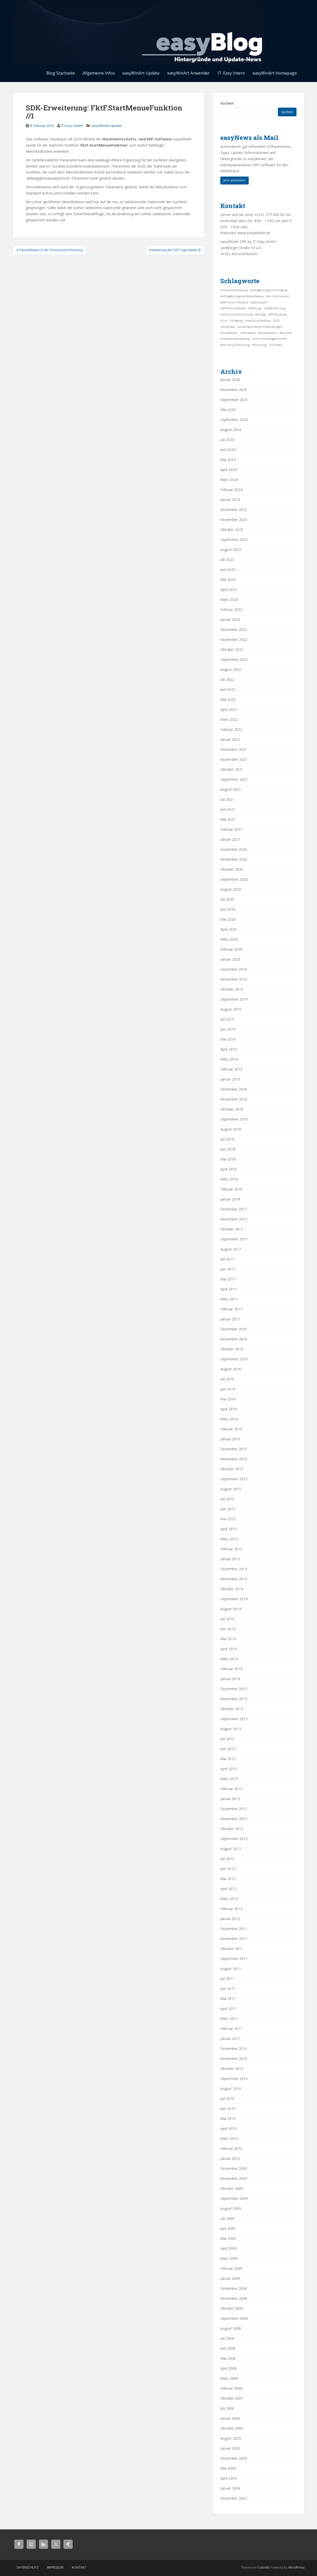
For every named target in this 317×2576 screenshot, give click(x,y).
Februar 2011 (231, 2028)
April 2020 (228, 929)
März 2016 (229, 1419)
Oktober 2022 (231, 649)
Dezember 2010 (233, 2048)
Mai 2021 (228, 819)
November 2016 (233, 1339)
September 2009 (234, 2198)
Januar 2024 (230, 499)
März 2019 (229, 1059)
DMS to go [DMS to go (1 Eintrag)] (255, 308)
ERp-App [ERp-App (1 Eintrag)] (260, 314)
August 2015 (230, 1488)
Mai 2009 (228, 2238)
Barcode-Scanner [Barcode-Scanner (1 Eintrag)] (278, 296)
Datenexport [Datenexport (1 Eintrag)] (259, 302)
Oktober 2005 (231, 2428)
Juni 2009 (227, 2228)
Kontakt (79, 2567)
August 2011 (230, 1968)
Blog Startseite (60, 73)
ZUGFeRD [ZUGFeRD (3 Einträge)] (275, 345)
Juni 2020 (227, 909)
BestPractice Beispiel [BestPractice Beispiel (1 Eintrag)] (234, 302)
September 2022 (234, 659)
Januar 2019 (230, 1079)
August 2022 (230, 669)
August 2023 (230, 549)
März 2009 (229, 2258)
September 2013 (234, 1718)
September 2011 (234, 1958)
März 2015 (229, 1538)
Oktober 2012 (231, 1828)
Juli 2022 (227, 679)
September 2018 (234, 1119)
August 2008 (230, 2328)
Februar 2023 (231, 609)
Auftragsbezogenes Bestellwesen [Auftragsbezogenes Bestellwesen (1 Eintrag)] (242, 296)
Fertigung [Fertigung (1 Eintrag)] (236, 320)
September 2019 (234, 999)
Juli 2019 (227, 1019)
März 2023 (229, 599)
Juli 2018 (227, 1139)
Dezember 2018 (233, 1089)
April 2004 (228, 2478)
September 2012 (234, 1838)
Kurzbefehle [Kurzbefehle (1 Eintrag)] (228, 333)
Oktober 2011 (231, 1948)
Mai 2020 (228, 919)
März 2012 (229, 1898)
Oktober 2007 (231, 2398)
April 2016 (228, 1409)
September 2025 (234, 399)
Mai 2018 (228, 1159)
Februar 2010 (231, 2148)
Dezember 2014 (233, 1568)
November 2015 (233, 1458)
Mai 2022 (228, 699)
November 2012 (233, 1818)
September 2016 (234, 1359)
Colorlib (263, 2567)
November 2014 (233, 1578)
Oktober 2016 (231, 1349)
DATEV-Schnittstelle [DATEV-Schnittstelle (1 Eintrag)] (233, 308)
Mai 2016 (228, 1399)
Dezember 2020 (233, 849)
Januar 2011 (230, 2038)
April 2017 (228, 1289)
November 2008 (233, 2298)
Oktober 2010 (231, 2068)
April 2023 (228, 589)
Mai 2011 (228, 1998)
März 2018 (229, 1179)
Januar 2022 (230, 739)
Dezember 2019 (233, 969)
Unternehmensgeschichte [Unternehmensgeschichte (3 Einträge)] (269, 339)
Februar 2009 (231, 2268)
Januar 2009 (230, 2278)
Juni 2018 (227, 1149)
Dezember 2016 (233, 1329)
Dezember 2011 (233, 1928)
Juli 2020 (227, 899)
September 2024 (234, 419)
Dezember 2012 (233, 1808)
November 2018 (233, 1099)
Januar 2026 (230, 379)
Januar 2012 (230, 1918)
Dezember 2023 (233, 509)
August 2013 (230, 1728)
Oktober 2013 (231, 1708)
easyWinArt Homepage (275, 73)
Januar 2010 (230, 2158)
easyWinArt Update (141, 73)
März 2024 (229, 479)
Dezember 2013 (233, 1688)
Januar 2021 (230, 839)
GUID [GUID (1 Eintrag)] (276, 320)
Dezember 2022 (233, 629)
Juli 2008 (227, 2338)
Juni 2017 (227, 1269)
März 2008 (229, 2378)
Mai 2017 (228, 1279)
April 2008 (228, 2368)
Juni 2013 (227, 1748)
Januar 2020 (230, 959)
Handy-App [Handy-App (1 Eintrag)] (227, 327)
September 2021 (234, 779)
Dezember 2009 (233, 2168)
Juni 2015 (227, 1508)
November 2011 (233, 1938)
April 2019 (228, 1049)
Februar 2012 (231, 1908)
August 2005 (230, 2438)
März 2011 (229, 2018)
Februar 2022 (231, 729)
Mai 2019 (228, 1039)
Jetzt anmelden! (234, 180)
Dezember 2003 (233, 2498)
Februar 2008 (231, 2388)
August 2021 (230, 789)
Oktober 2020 (231, 869)
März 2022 (229, 719)
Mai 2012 (228, 1878)
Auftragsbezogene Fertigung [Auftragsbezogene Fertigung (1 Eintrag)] (268, 290)
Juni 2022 (227, 689)
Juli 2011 (227, 1978)
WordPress (296, 2567)
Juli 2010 (227, 2098)
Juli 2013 (227, 1738)
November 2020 (233, 859)
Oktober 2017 (231, 1229)
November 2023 (233, 519)
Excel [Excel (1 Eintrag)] (223, 320)
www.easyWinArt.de (253, 232)
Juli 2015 (227, 1498)
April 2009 (228, 2248)
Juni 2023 (227, 569)
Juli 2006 (227, 2408)
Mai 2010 (228, 2118)
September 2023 (234, 539)
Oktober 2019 (231, 989)
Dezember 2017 (233, 1209)
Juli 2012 (227, 1858)
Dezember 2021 (233, 749)
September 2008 (234, 2318)
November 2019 (233, 979)
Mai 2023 (228, 579)
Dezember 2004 (233, 2458)
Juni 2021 (227, 809)
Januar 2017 (230, 1319)
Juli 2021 (227, 799)
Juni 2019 (227, 1029)
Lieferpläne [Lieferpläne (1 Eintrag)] (248, 333)
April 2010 (228, 2128)
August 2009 (230, 2208)
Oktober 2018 (231, 1109)
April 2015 (228, 1528)
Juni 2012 (227, 1868)
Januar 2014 (230, 1678)
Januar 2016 (230, 1438)
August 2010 (230, 2088)
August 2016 (230, 1369)
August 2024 (230, 429)
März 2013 (229, 1778)
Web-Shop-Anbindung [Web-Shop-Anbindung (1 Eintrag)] (234, 345)
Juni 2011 (227, 1988)
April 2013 (228, 1768)
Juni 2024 (227, 449)
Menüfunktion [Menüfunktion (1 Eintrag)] (267, 333)
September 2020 (234, 879)
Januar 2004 (230, 2488)
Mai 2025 (228, 409)
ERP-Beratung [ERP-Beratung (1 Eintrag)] (277, 314)
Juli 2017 (227, 1259)
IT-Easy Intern (231, 73)
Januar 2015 (230, 1558)
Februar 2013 (231, 1788)
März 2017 (229, 1299)
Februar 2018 (231, 1189)
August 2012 (230, 1848)
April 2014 (228, 1648)
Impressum (55, 2567)
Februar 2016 (231, 1428)
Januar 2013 (230, 1798)
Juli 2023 (227, 559)
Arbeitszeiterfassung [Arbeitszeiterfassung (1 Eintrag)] (233, 290)
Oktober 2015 (231, 1468)
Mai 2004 (228, 2468)
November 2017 (233, 1219)
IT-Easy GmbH (72, 125)
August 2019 (230, 1009)
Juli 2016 (227, 1379)
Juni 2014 (227, 1628)
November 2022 (233, 639)
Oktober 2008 (231, 2308)
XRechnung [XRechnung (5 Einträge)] (259, 345)
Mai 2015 (228, 1518)
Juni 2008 (227, 2348)
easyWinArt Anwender (188, 73)
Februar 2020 (231, 949)
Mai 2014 (228, 1638)
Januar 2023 (230, 619)
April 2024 (228, 469)
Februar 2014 (231, 1668)
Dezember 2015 (233, 1448)
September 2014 (234, 1598)
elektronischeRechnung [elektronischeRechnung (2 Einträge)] (236, 314)
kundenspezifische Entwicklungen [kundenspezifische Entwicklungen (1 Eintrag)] (259, 327)
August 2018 (230, 1129)
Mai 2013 (228, 1758)
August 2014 (230, 1608)
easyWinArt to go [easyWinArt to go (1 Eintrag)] (275, 308)
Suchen (227, 103)
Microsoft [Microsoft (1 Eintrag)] (286, 333)
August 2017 (230, 1249)
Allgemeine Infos (99, 73)
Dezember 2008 (233, 2288)
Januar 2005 (230, 2448)
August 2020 (230, 889)
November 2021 (233, 759)
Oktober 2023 (231, 529)
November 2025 (233, 389)
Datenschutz (28, 2567)
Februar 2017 (231, 1309)
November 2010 (233, 2058)
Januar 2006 (230, 2418)
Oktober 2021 (231, 769)
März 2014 (229, 1658)
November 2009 (233, 2178)
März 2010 (229, 2138)
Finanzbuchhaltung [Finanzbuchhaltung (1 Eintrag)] (257, 320)
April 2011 (228, 2008)
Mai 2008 (228, 2358)
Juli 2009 (227, 2218)
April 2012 (228, 1888)
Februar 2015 (231, 1548)
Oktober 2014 (231, 1588)
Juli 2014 (227, 1618)
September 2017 (234, 1239)
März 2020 (229, 939)
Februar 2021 (231, 829)
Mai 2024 (228, 459)
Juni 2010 (227, 2108)
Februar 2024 (231, 489)
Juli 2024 (227, 439)
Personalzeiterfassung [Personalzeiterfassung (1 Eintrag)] (234, 339)
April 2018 (228, 1169)
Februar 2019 (231, 1069)
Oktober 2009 (231, 2188)
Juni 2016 (227, 1389)
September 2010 (234, 2078)
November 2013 (233, 1698)
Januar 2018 (230, 1199)
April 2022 (228, 709)
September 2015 (234, 1478)
